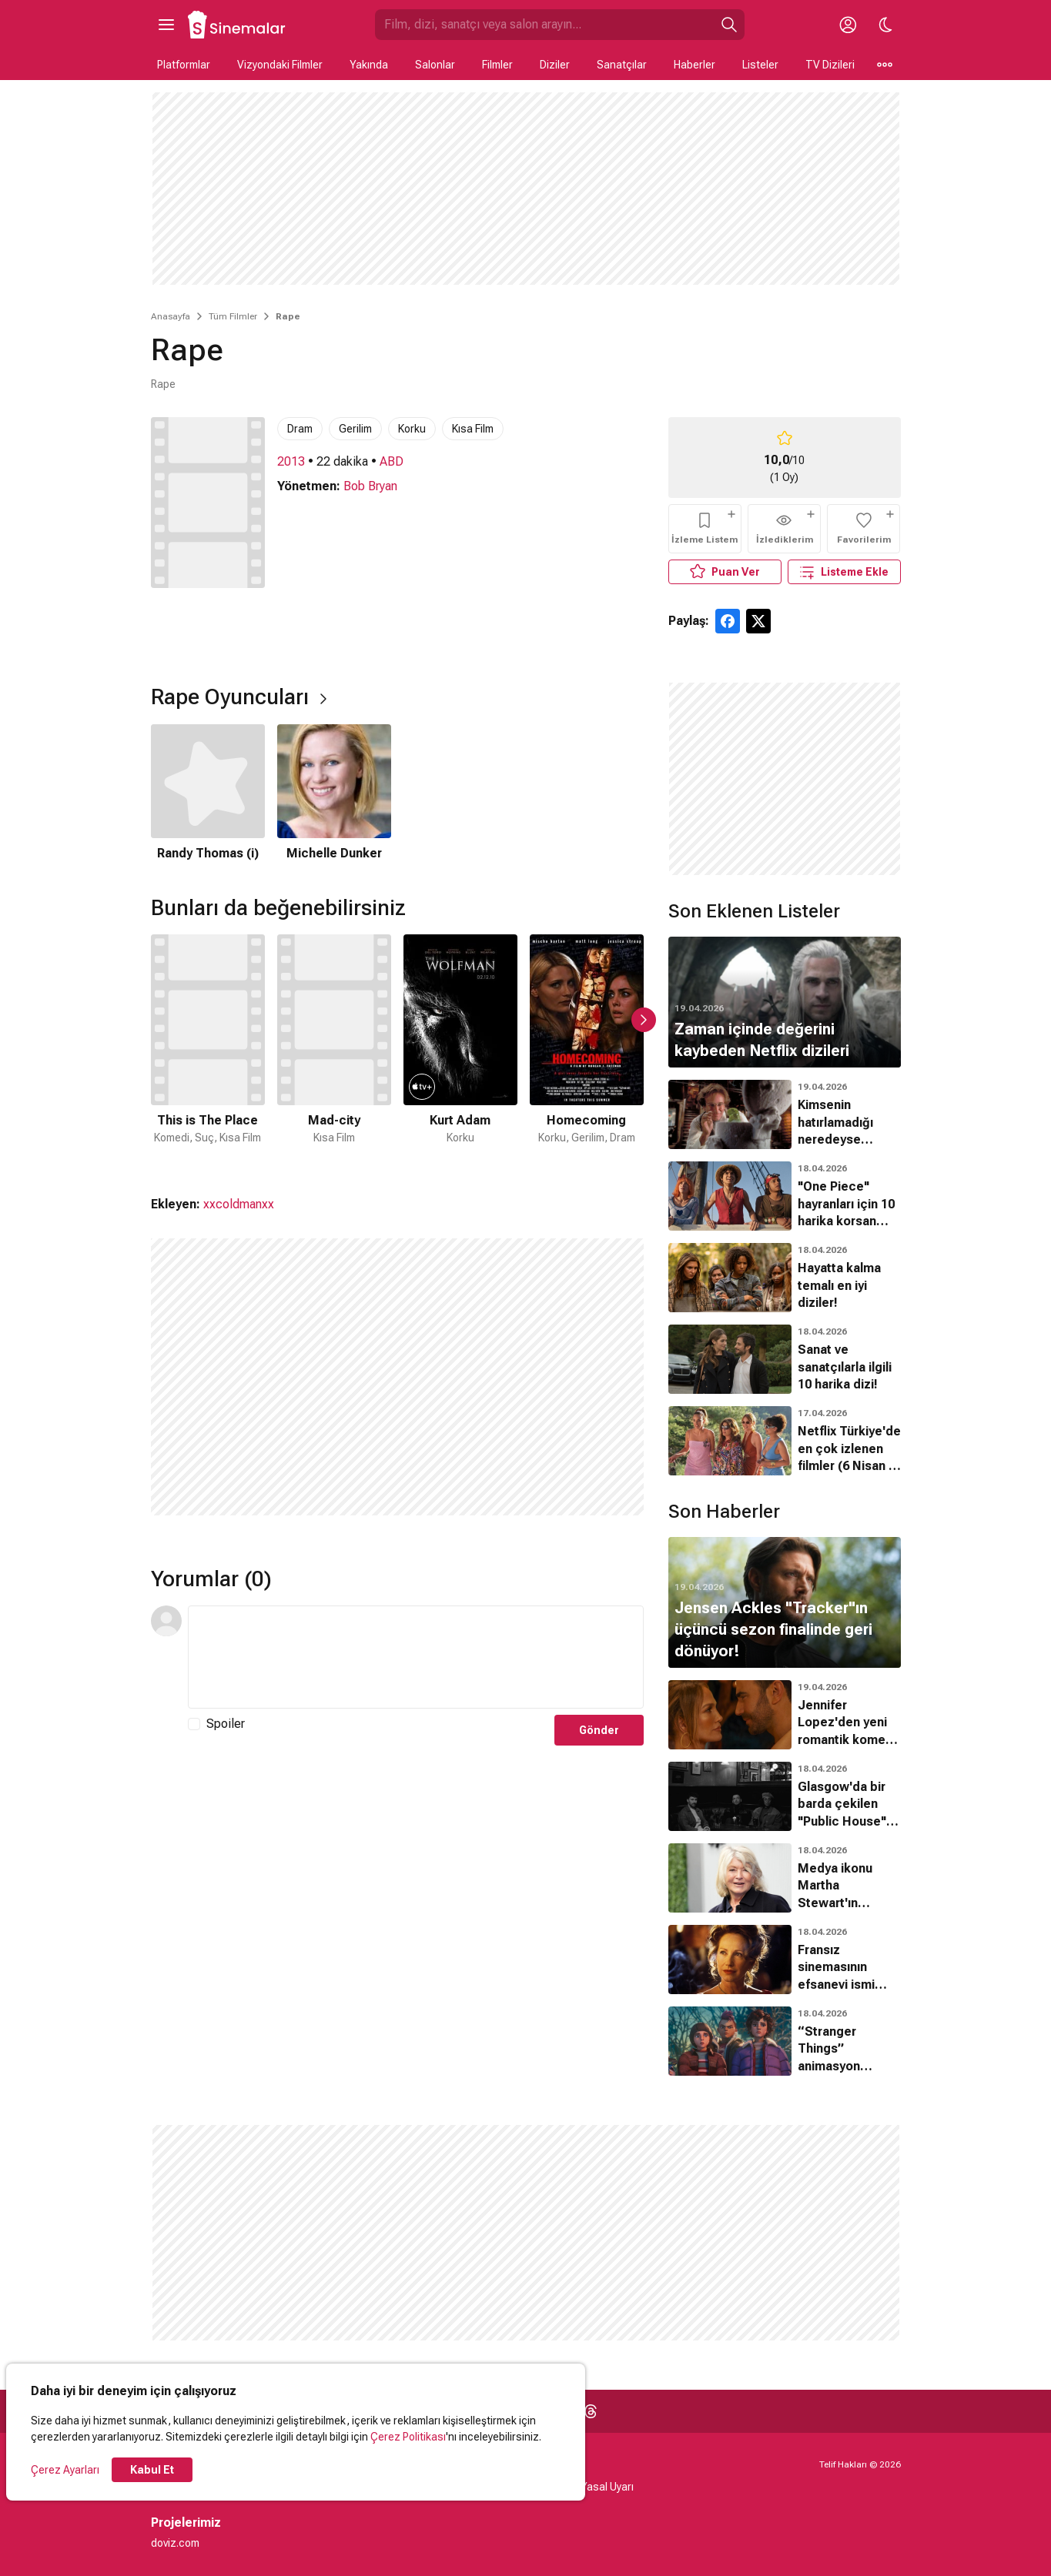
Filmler (497, 64)
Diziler (555, 64)
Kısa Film (473, 429)
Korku (412, 429)
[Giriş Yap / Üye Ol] (848, 24)
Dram (300, 429)
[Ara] (729, 24)
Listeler (760, 64)
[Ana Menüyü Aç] (166, 24)
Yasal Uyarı (607, 2487)
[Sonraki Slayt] (643, 1019)
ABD (391, 461)
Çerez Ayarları (65, 2470)
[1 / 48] (208, 1049)
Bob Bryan (370, 486)
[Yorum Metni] (416, 1657)
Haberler (694, 64)
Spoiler (225, 1723)
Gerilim (355, 429)
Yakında (369, 64)
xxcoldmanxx (238, 1204)
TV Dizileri (830, 64)
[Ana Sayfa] (237, 24)
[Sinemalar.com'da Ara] (544, 24)
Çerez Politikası (408, 2437)
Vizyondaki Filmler (280, 64)
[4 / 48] (587, 1049)
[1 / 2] (208, 793)
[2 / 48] (334, 1049)
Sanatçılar (622, 64)
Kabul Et (152, 2470)
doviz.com (175, 2543)
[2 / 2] (334, 793)
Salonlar (435, 64)
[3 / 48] (460, 1049)
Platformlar (183, 64)
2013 (291, 461)
